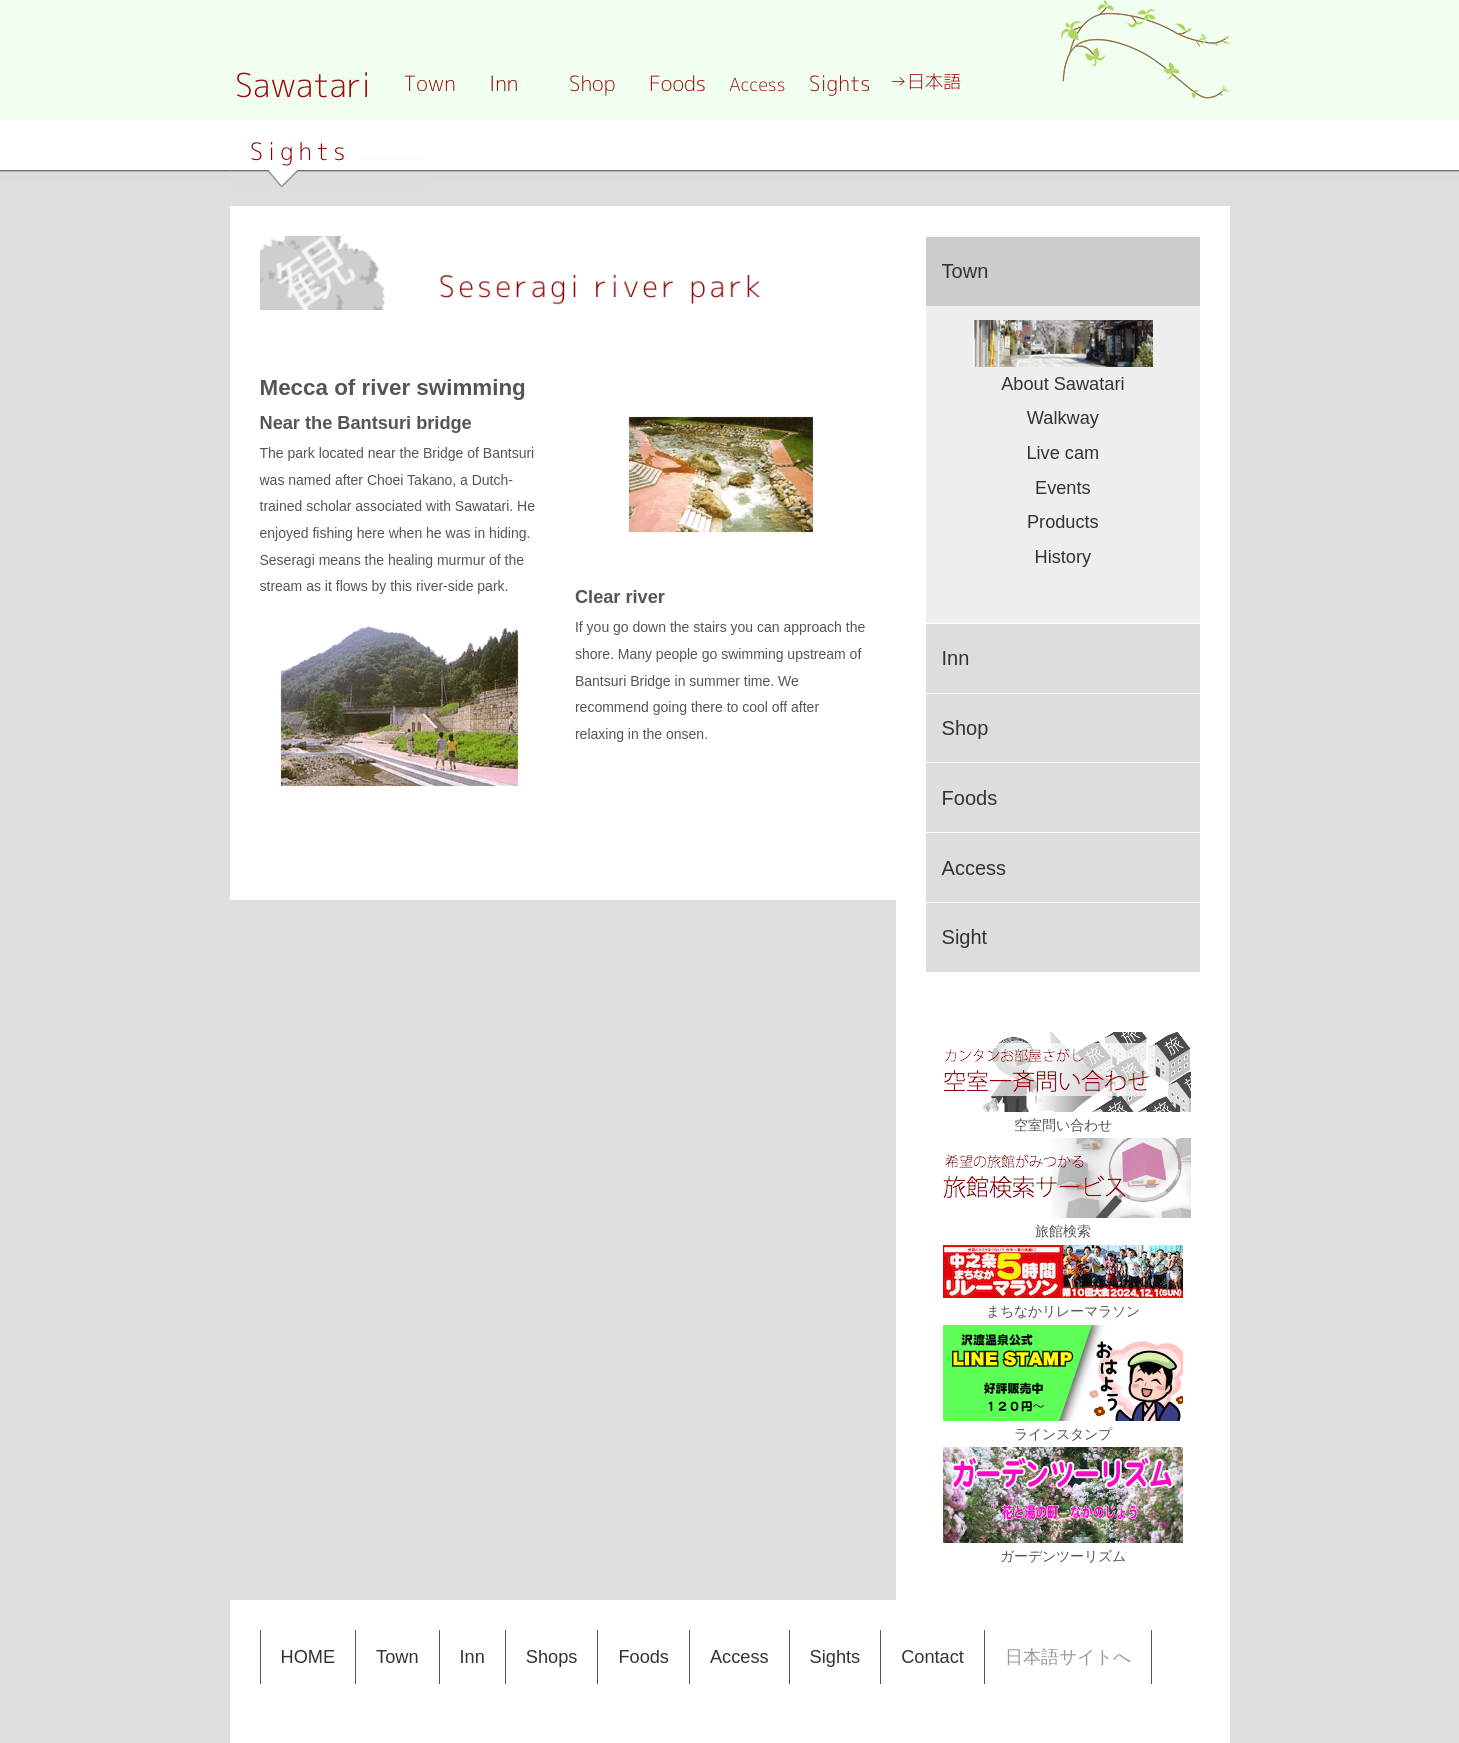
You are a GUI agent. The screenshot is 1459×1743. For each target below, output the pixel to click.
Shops (552, 1657)
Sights (835, 1657)
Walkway (1063, 418)
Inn (472, 1657)
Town (397, 1657)
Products (1063, 522)
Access (739, 1657)
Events (1063, 488)
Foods (643, 1657)
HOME (308, 1657)
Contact (932, 1657)
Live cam (1062, 453)
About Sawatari (1062, 384)
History (1063, 557)
